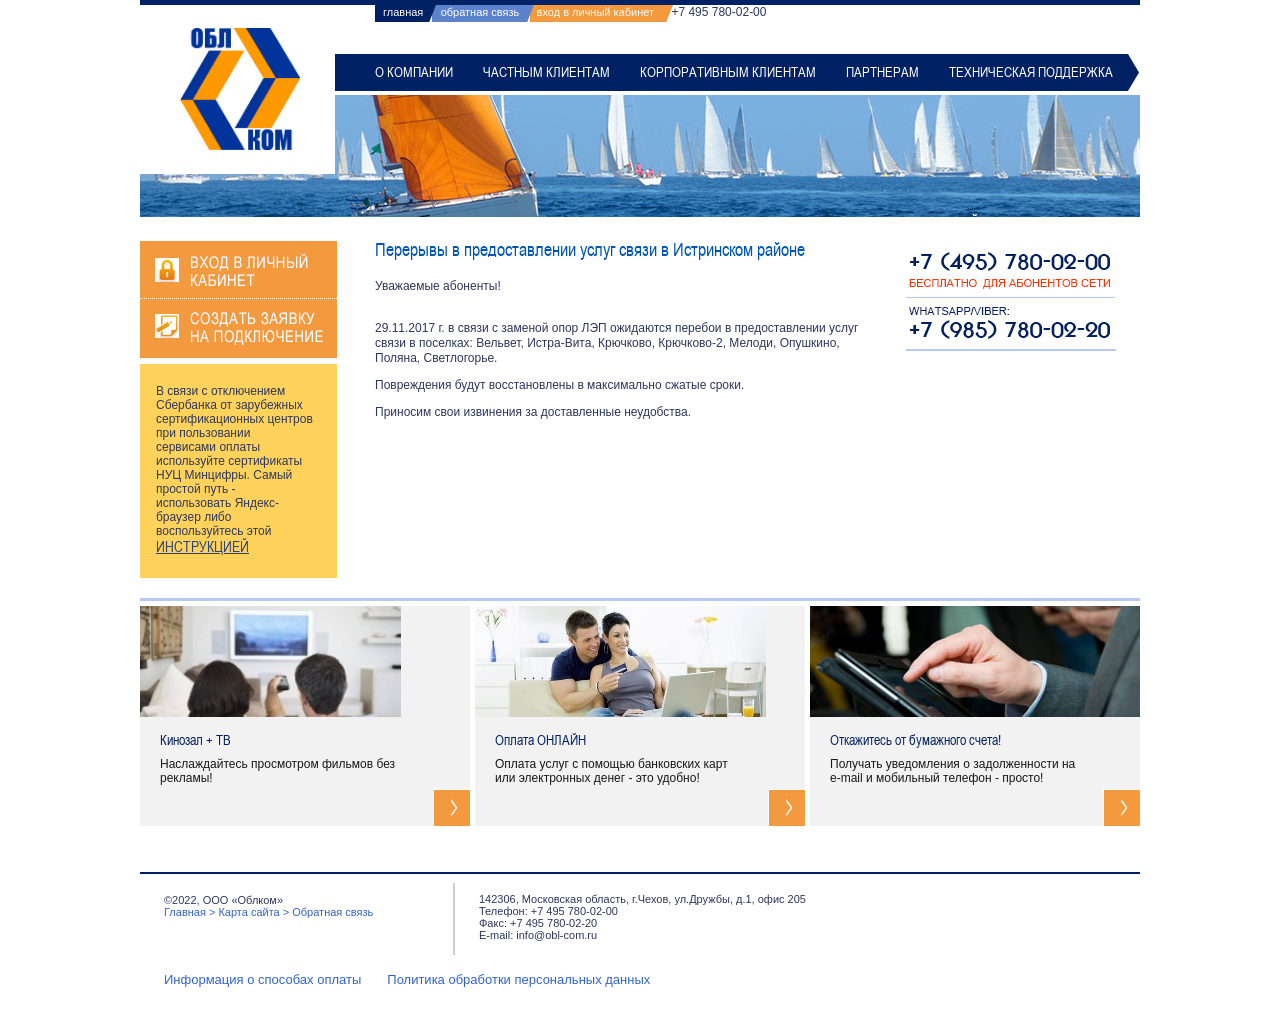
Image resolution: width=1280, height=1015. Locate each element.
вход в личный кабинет (595, 12)
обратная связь (480, 12)
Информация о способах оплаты (262, 979)
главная (403, 12)
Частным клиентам (546, 72)
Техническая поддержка (1031, 72)
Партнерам (882, 72)
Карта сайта (248, 912)
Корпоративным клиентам (728, 72)
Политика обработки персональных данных (518, 979)
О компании (414, 72)
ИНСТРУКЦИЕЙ (202, 547)
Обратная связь (332, 912)
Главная (185, 912)
